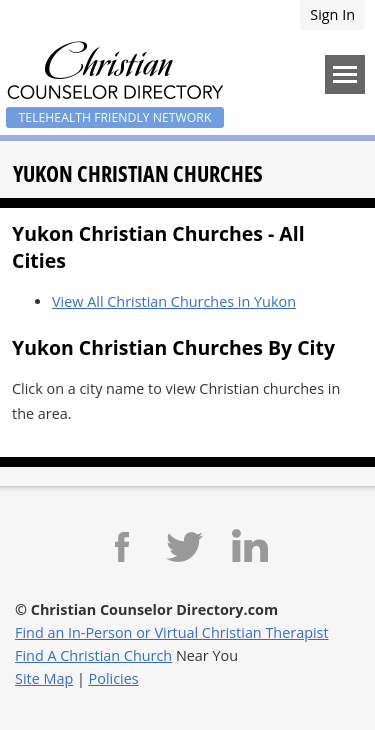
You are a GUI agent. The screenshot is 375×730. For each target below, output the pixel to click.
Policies (114, 678)
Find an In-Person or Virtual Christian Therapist (172, 632)
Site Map (44, 678)
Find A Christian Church (93, 655)
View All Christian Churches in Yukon (174, 301)
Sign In (332, 14)
